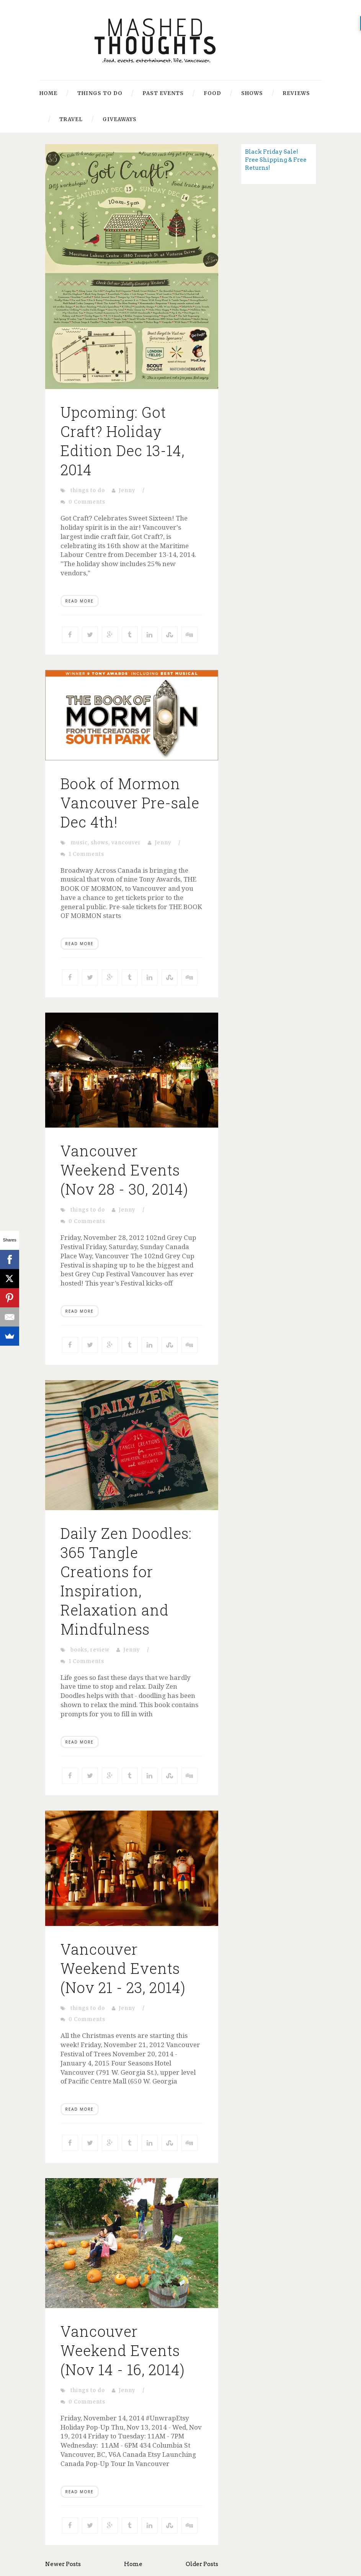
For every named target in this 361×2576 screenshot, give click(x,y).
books (78, 1650)
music (79, 842)
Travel (71, 119)
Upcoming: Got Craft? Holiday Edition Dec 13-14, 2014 (122, 440)
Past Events (163, 93)
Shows (252, 93)
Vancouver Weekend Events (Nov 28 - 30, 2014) (124, 1170)
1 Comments (86, 854)
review (99, 1650)
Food (212, 93)
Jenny (127, 490)
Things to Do (100, 93)
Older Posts (202, 2564)
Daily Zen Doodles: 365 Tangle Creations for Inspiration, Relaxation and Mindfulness (126, 1581)
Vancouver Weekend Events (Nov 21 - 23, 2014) (123, 1968)
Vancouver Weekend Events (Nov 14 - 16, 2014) (122, 2350)
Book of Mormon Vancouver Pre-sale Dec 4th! (129, 802)
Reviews (296, 93)
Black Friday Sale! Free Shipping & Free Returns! (276, 159)
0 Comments (87, 502)
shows (99, 842)
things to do (87, 490)
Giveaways (120, 119)
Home (48, 93)
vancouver (126, 842)
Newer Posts (63, 2564)
